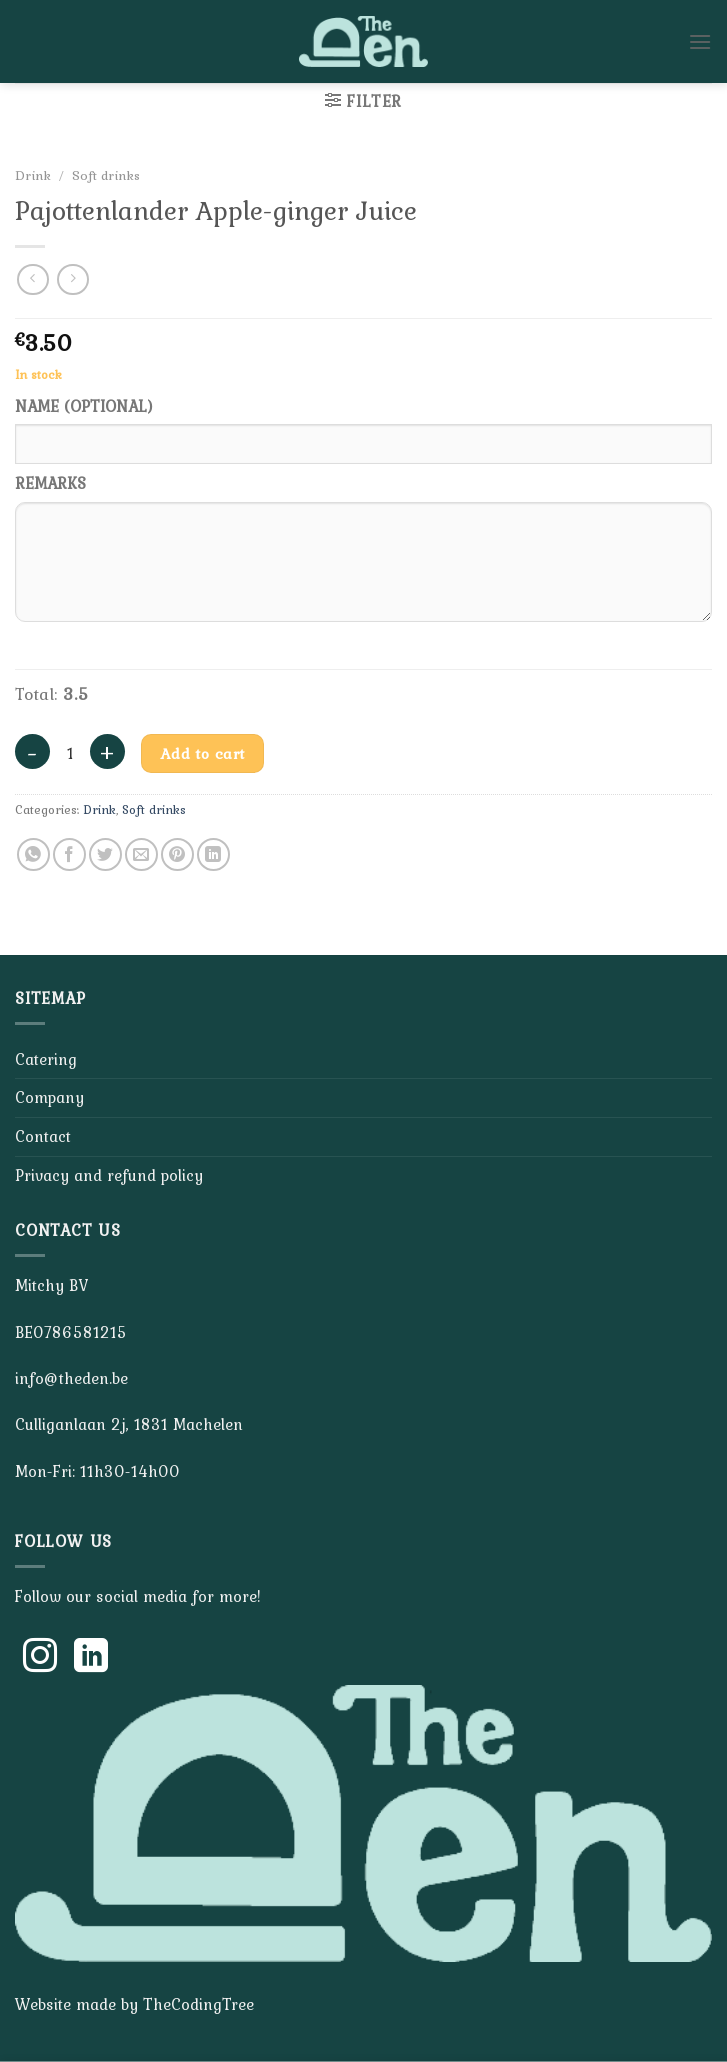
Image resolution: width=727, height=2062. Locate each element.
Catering (46, 1059)
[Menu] (700, 41)
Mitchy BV (51, 1285)
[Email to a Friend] (141, 854)
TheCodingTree (198, 2004)
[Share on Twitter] (105, 854)
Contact (43, 1136)
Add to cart (203, 753)
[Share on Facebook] (69, 854)
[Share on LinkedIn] (213, 854)
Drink (33, 175)
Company (49, 1097)
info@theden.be (71, 1378)
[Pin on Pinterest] (177, 854)
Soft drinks (106, 175)
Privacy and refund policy (109, 1175)
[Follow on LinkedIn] (91, 1658)
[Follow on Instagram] (40, 1658)
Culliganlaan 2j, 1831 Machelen (129, 1424)
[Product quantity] (70, 754)
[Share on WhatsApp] (33, 854)
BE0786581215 (71, 1332)
